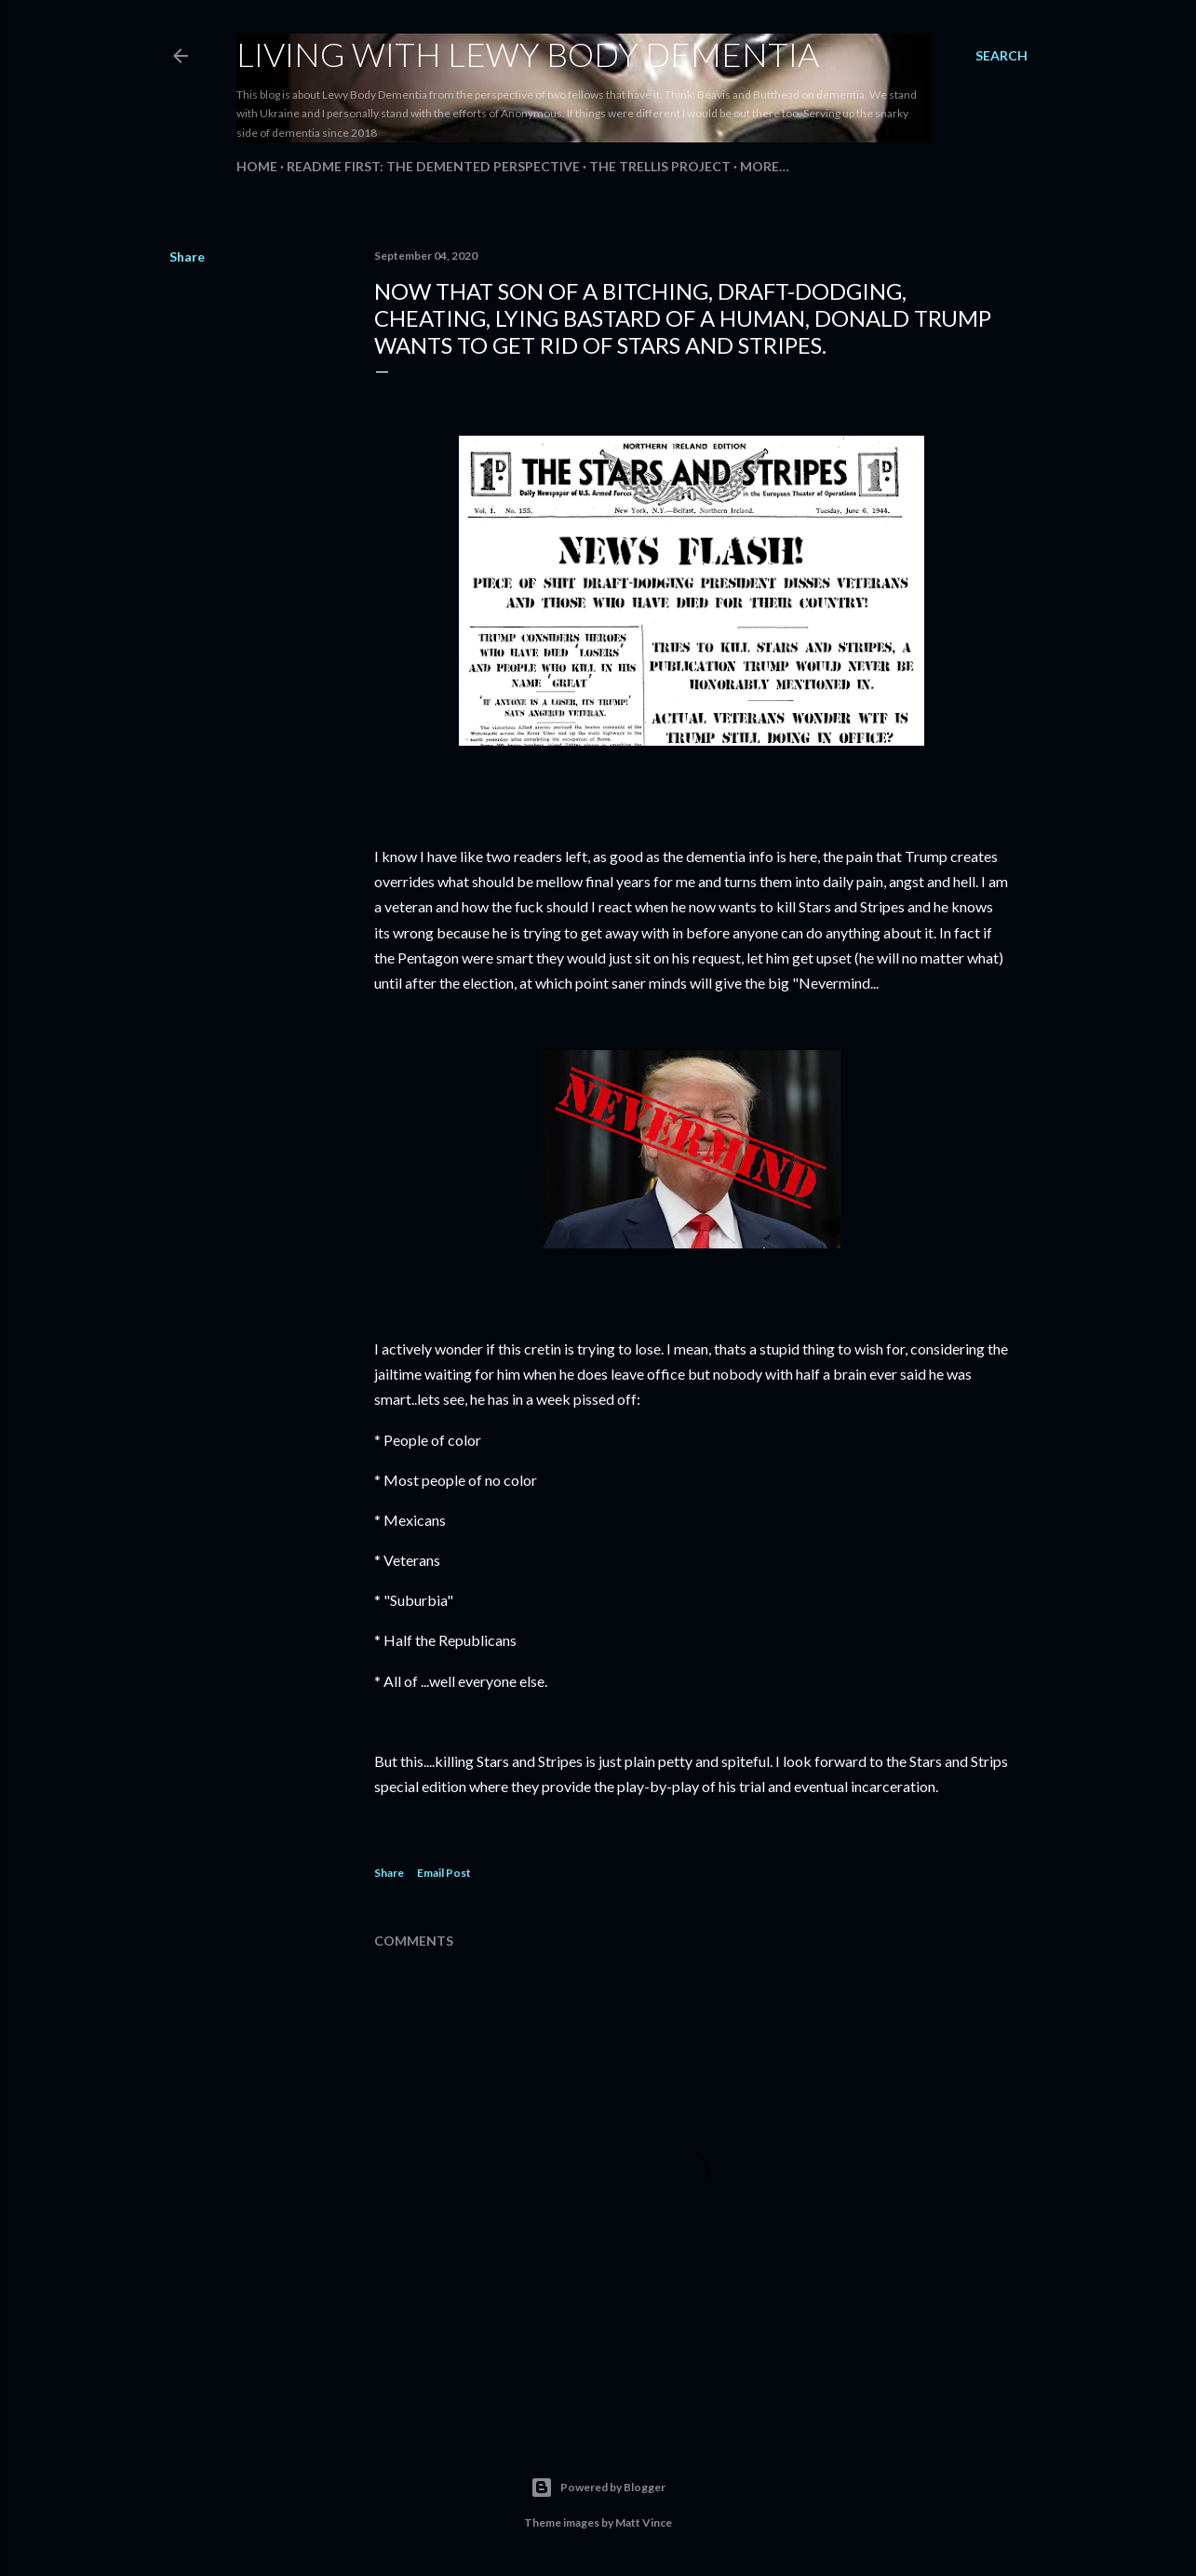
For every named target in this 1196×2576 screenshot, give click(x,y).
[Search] (1001, 56)
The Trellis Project (660, 166)
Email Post (444, 1873)
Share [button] (187, 256)
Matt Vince (643, 2522)
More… (764, 166)
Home (256, 166)
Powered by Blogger (598, 2487)
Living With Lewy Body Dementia (527, 54)
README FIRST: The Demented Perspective (433, 166)
